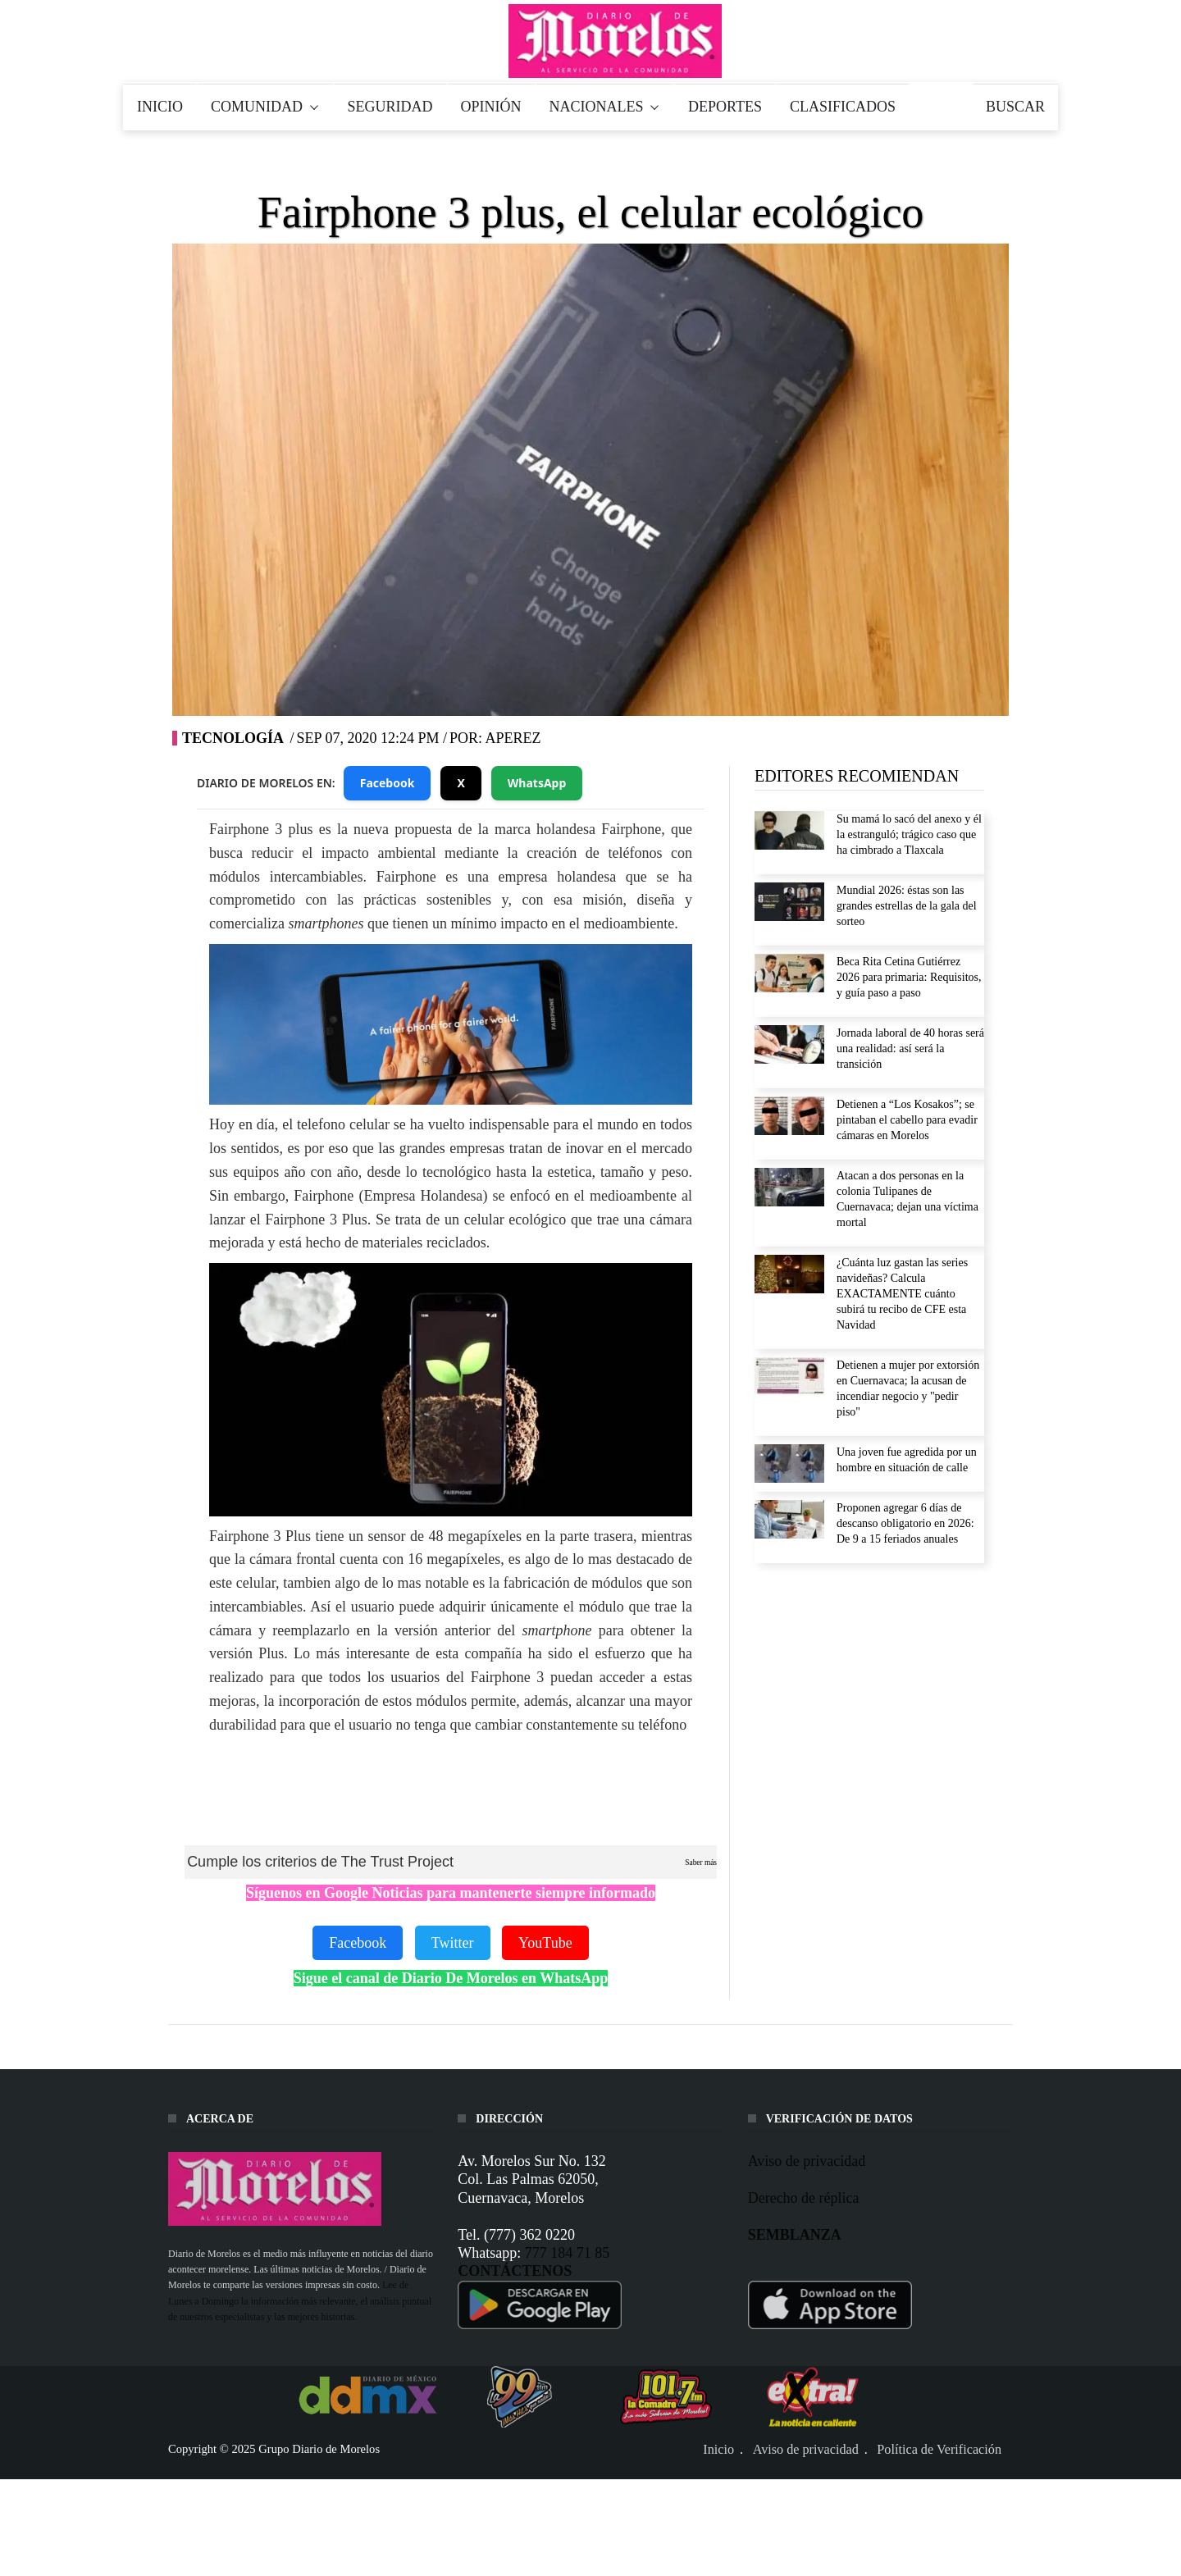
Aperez (512, 738)
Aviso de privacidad (807, 2161)
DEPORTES (725, 106)
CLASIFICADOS (843, 106)
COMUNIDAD (265, 107)
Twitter (452, 1943)
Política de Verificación (939, 2449)
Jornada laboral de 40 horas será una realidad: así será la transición (910, 1048)
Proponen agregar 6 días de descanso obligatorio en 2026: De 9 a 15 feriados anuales (905, 1523)
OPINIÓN (491, 106)
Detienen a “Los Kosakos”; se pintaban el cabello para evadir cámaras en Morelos (907, 1120)
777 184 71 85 (567, 2253)
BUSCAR (1015, 106)
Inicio (718, 2449)
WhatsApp (537, 783)
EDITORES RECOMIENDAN (857, 776)
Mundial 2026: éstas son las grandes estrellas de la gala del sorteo (907, 906)
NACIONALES (605, 107)
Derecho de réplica (804, 2198)
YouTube (545, 1943)
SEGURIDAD (390, 106)
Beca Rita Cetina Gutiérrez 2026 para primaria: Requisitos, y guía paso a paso (909, 977)
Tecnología (233, 738)
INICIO (160, 106)
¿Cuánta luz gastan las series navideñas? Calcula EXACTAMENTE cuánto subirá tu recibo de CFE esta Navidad (902, 1293)
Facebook (387, 783)
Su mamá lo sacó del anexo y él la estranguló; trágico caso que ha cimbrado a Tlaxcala (909, 834)
